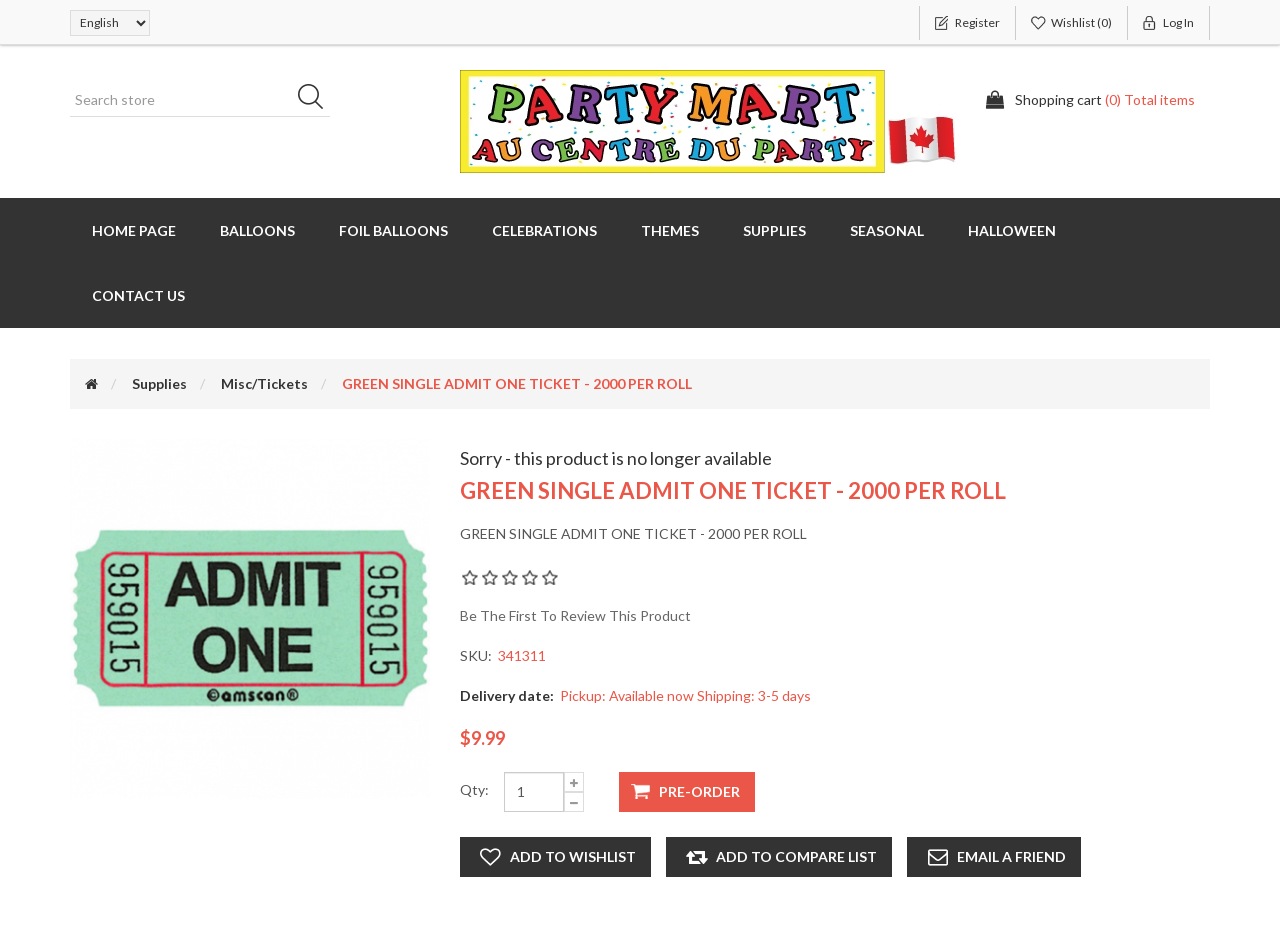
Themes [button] (670, 230)
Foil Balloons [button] (393, 230)
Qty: (474, 789)
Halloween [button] (1012, 230)
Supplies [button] (774, 230)
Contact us (138, 295)
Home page (134, 230)
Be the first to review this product (575, 615)
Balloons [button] (257, 230)
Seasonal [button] (887, 230)
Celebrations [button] (544, 230)
